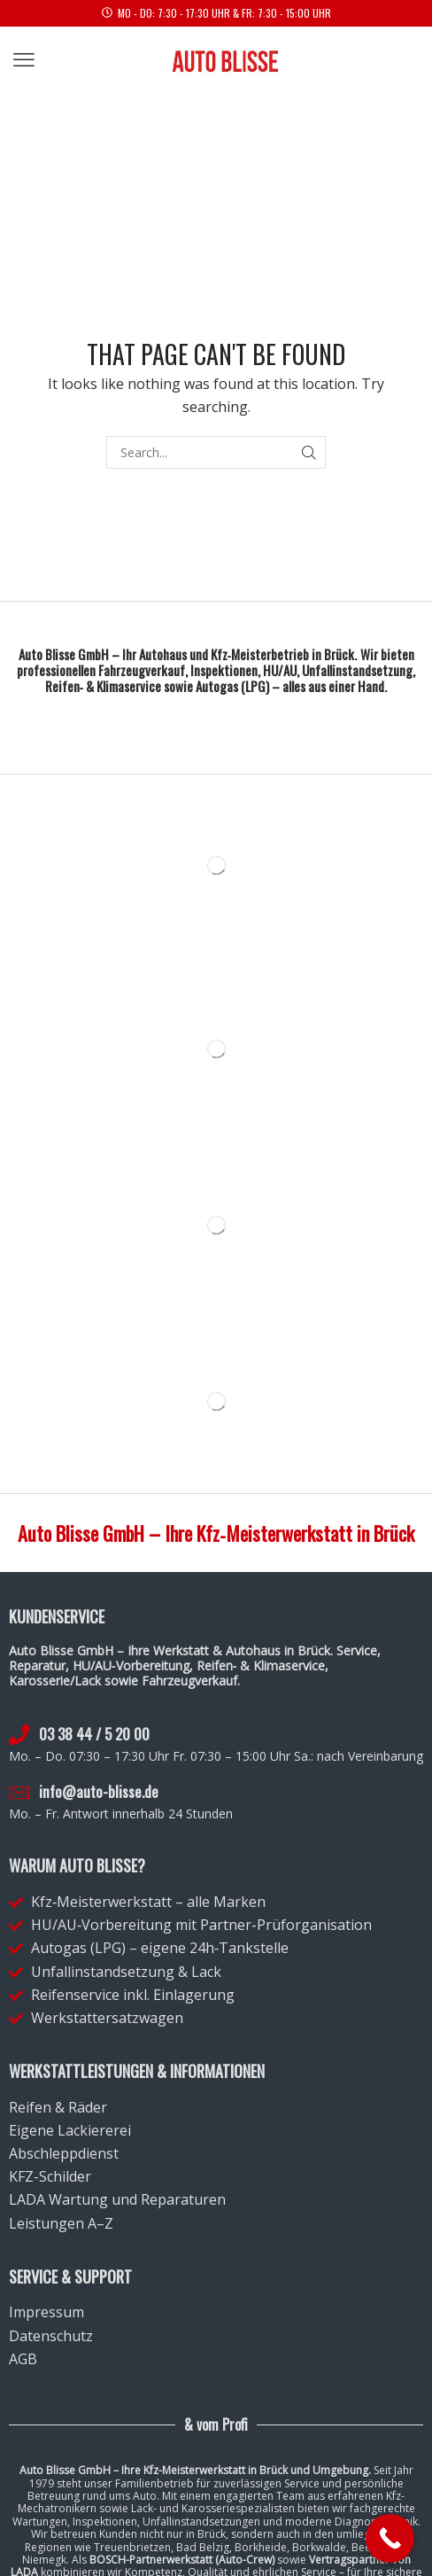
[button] (24, 60)
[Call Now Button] (390, 2538)
